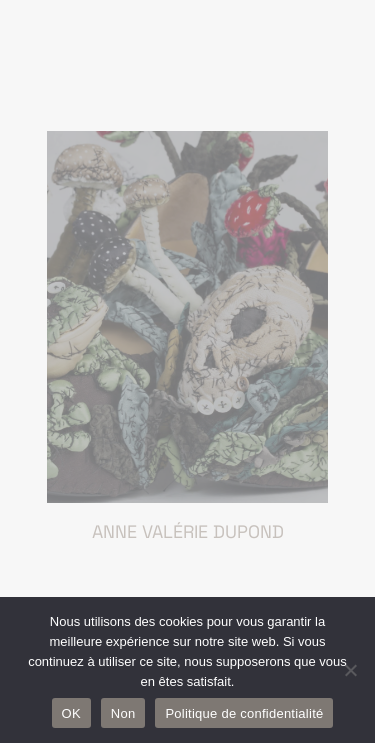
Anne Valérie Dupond (188, 531)
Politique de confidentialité (244, 713)
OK (71, 713)
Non (123, 713)
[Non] (350, 670)
